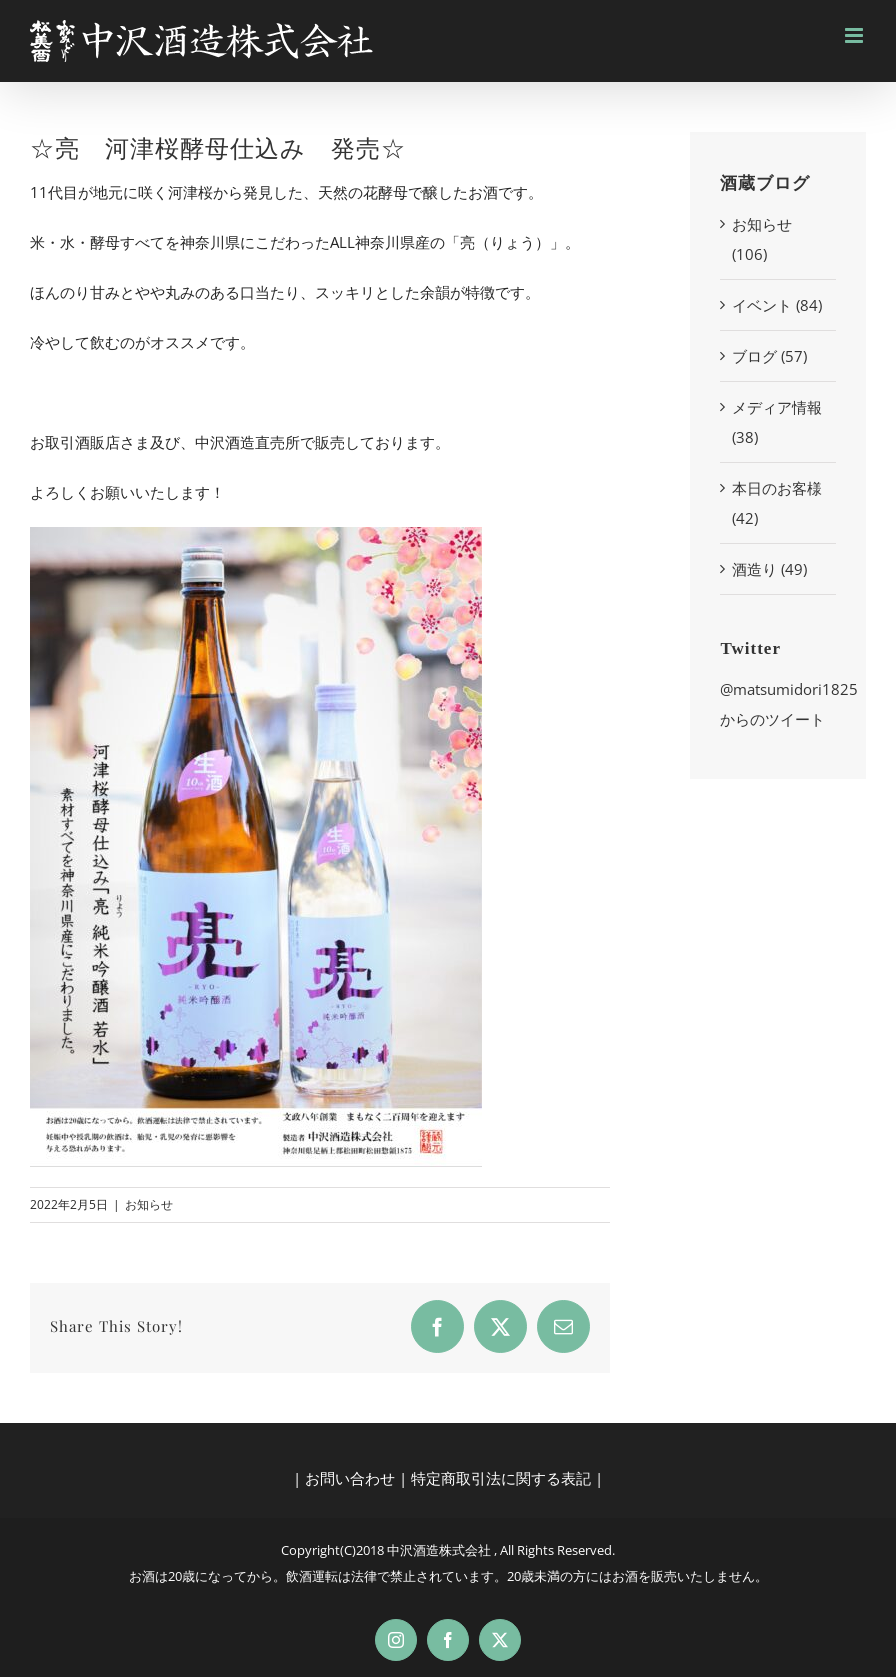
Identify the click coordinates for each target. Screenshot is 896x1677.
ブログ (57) (769, 356)
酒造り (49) (769, 569)
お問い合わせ (350, 1478)
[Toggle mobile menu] (855, 35)
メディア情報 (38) (777, 422)
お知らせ (149, 1204)
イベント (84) (777, 305)
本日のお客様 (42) (777, 503)
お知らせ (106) (762, 239)
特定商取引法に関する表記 (501, 1478)
